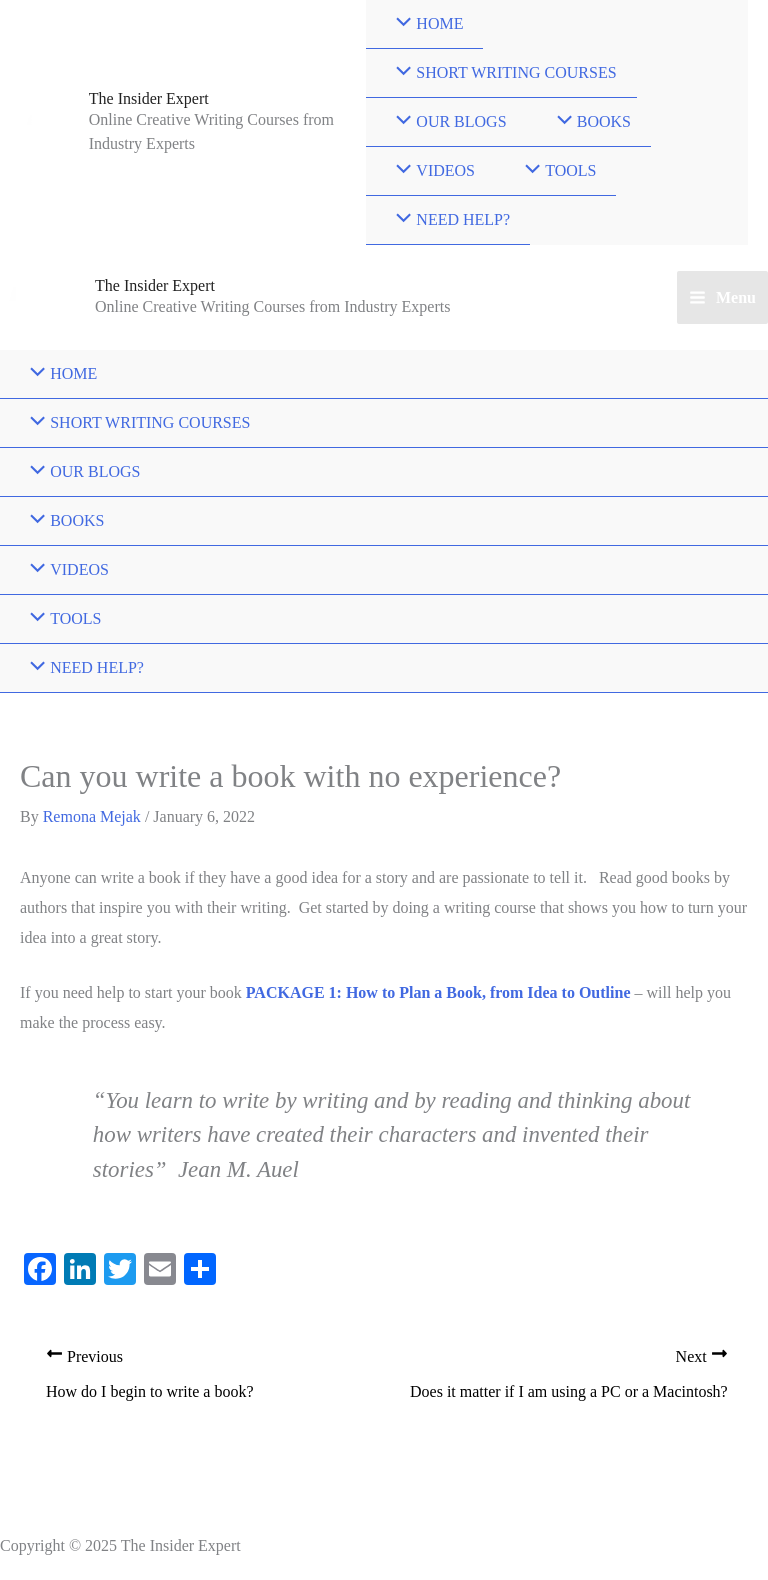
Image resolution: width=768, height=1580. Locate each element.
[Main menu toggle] (722, 298)
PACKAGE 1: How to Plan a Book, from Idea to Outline (438, 992)
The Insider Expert (149, 98)
